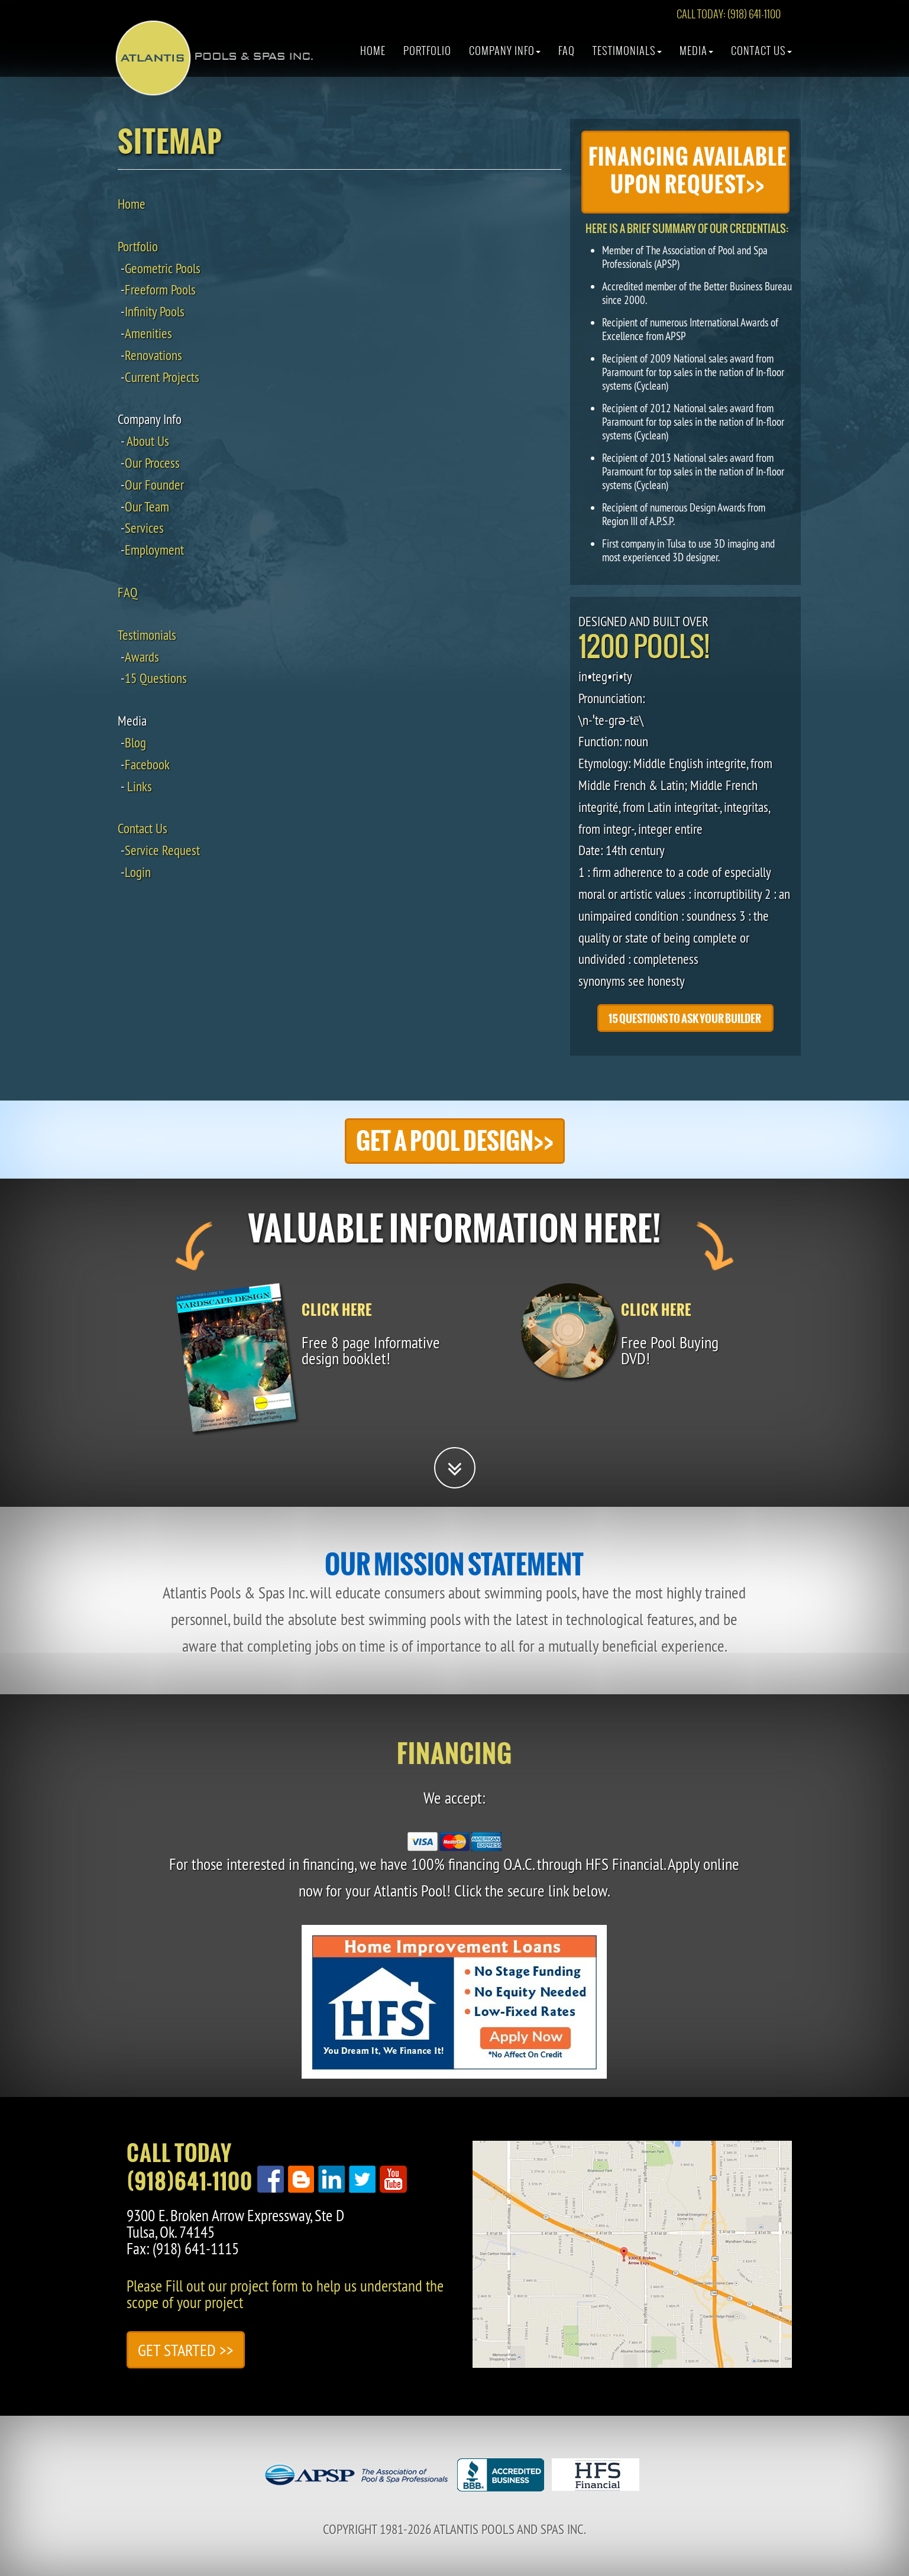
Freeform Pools (160, 289)
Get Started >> (186, 2349)
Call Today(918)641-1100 (190, 2167)
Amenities (148, 333)
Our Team (147, 506)
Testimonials (627, 55)
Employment (154, 549)
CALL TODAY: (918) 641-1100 (729, 19)
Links (139, 786)
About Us (148, 440)
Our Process (152, 462)
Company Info (505, 55)
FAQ (128, 592)
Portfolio (427, 55)
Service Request (162, 850)
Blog (135, 742)
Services (144, 527)
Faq (566, 55)
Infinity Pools (155, 311)
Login (138, 872)
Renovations (153, 355)
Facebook (147, 764)
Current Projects (162, 377)
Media (696, 55)
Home (373, 55)
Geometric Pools (162, 268)
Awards (142, 656)
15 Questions (156, 678)
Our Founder (154, 484)
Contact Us (761, 55)
